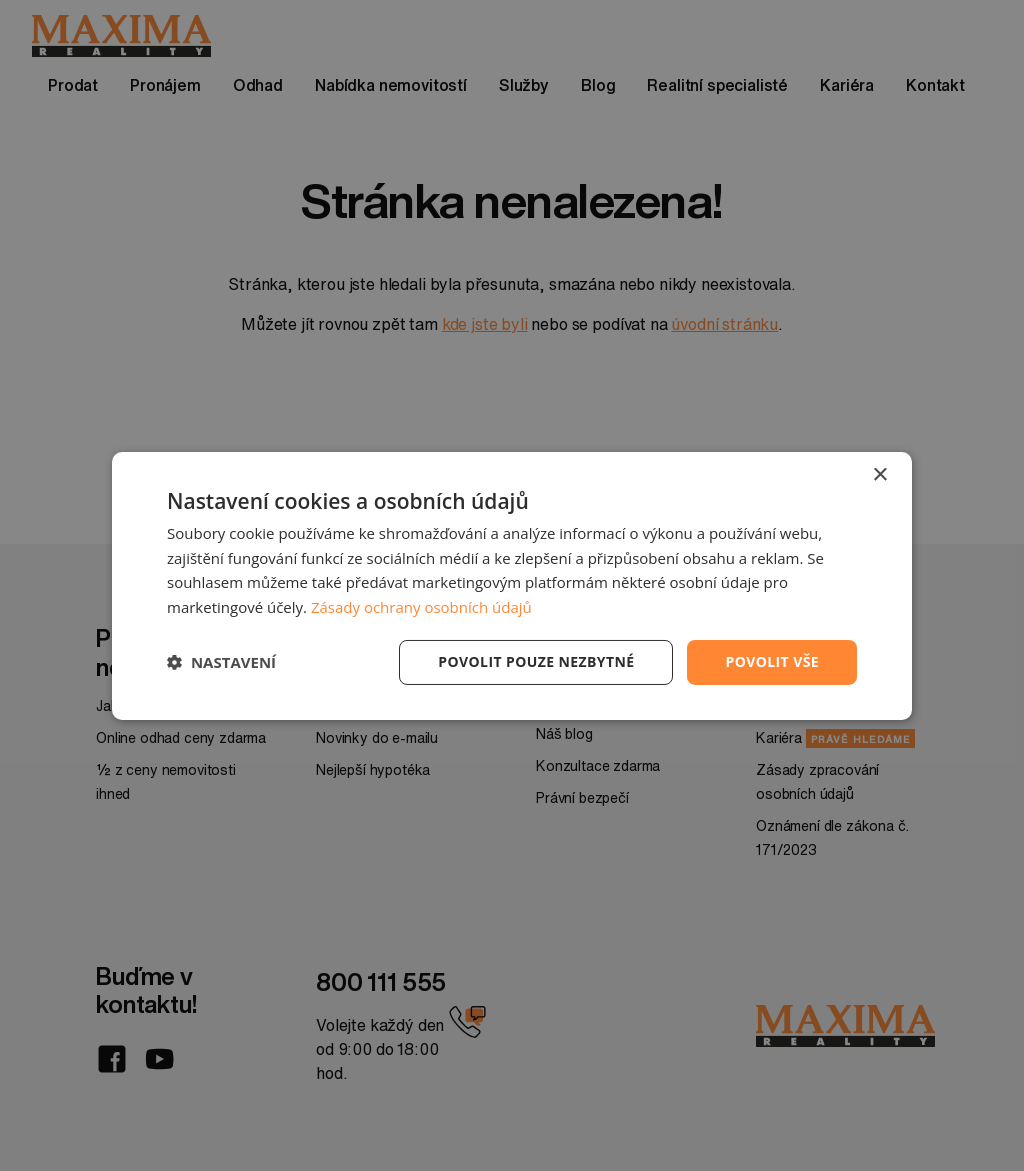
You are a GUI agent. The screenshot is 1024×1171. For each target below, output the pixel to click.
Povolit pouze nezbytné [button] (536, 661)
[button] (221, 662)
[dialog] (512, 585)
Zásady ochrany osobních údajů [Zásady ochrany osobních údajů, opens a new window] (421, 607)
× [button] (879, 474)
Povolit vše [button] (772, 661)
